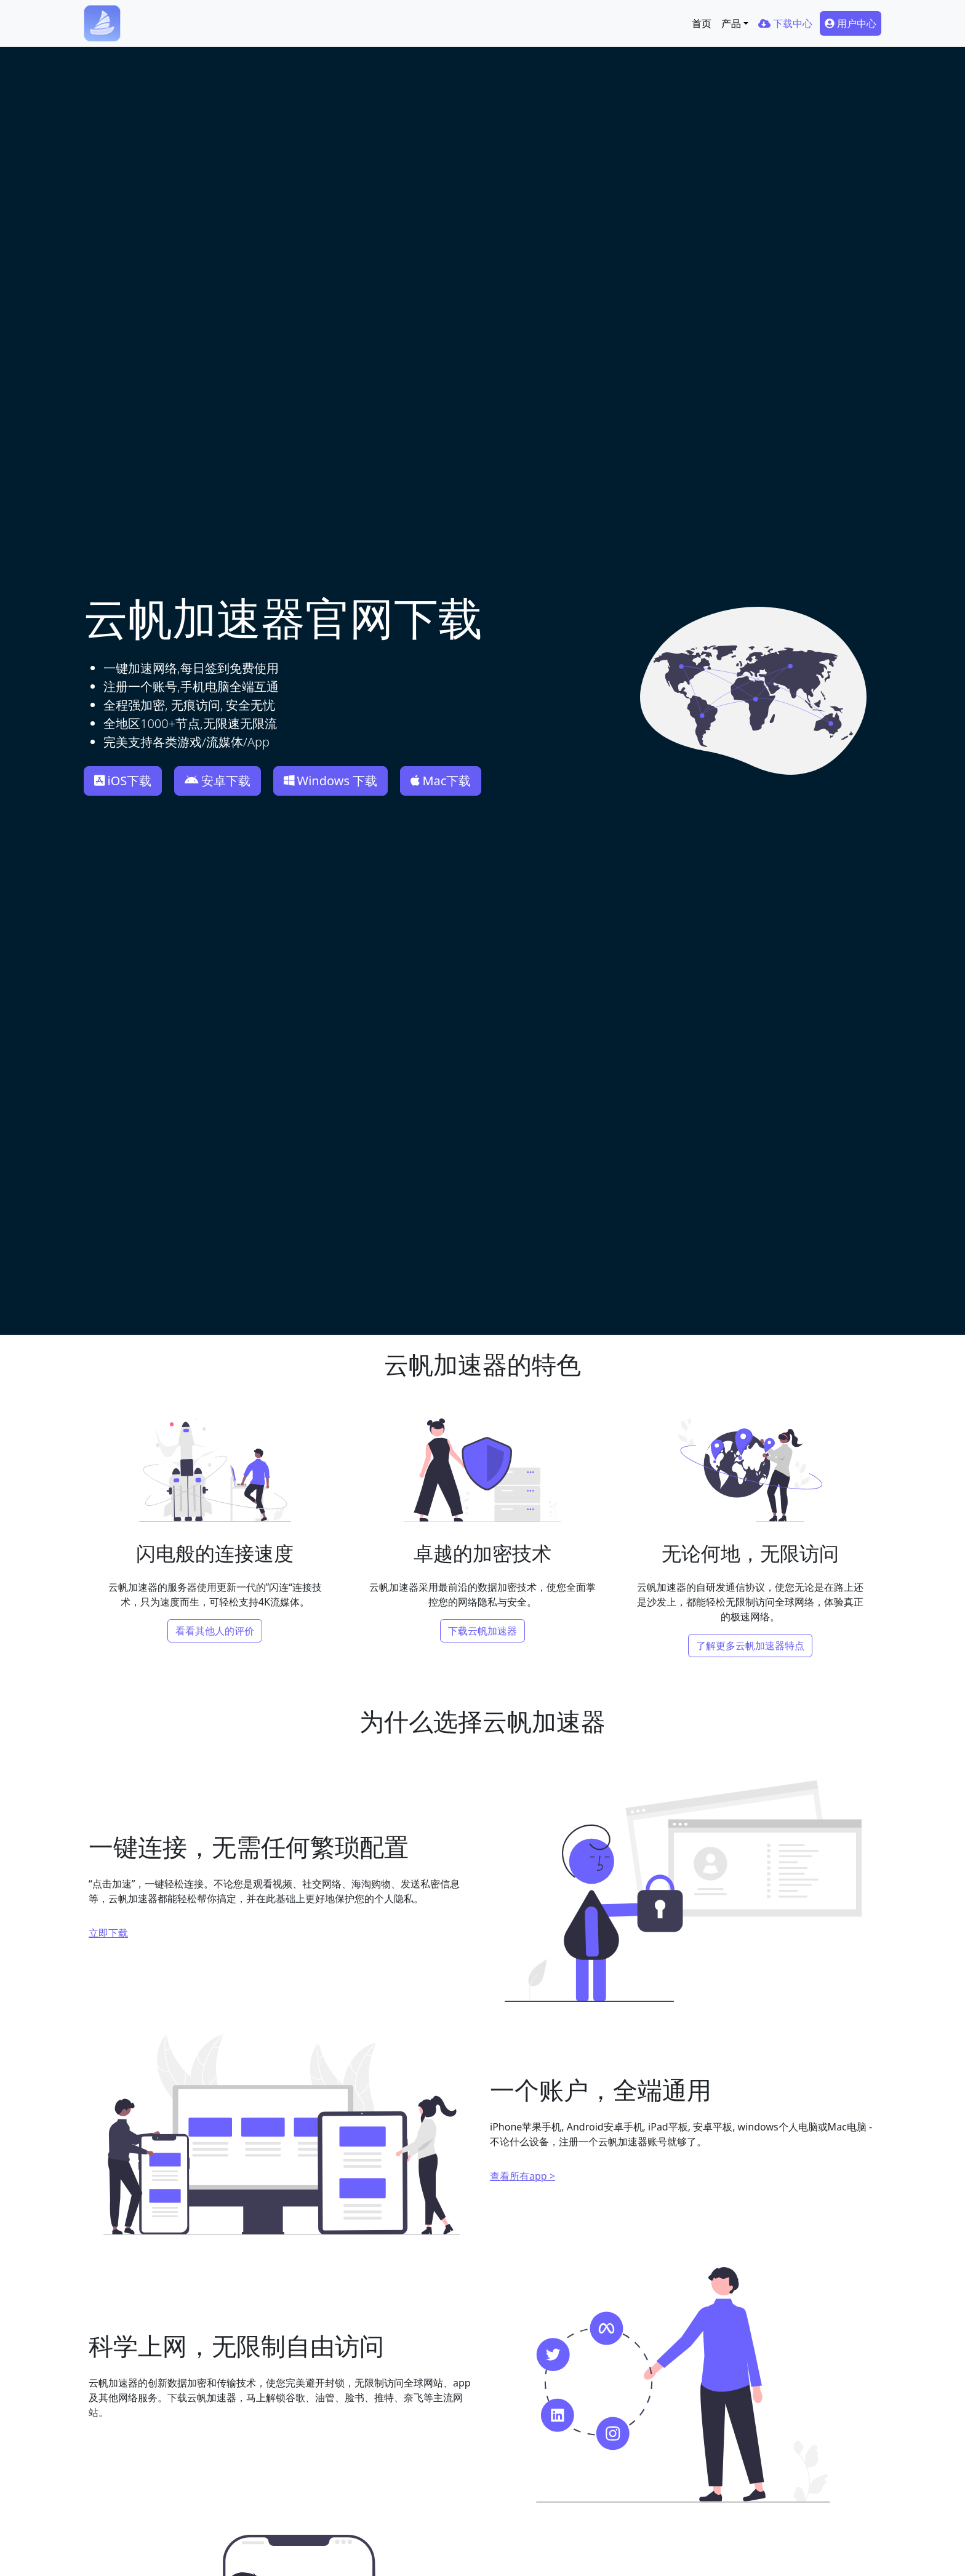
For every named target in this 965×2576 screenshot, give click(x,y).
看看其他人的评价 (214, 1631)
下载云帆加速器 (482, 1631)
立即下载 (108, 1933)
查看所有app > (522, 2176)
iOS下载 (122, 780)
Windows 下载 (330, 780)
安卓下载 (217, 780)
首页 (701, 23)
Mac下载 (440, 780)
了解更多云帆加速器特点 (750, 1645)
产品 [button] (731, 23)
